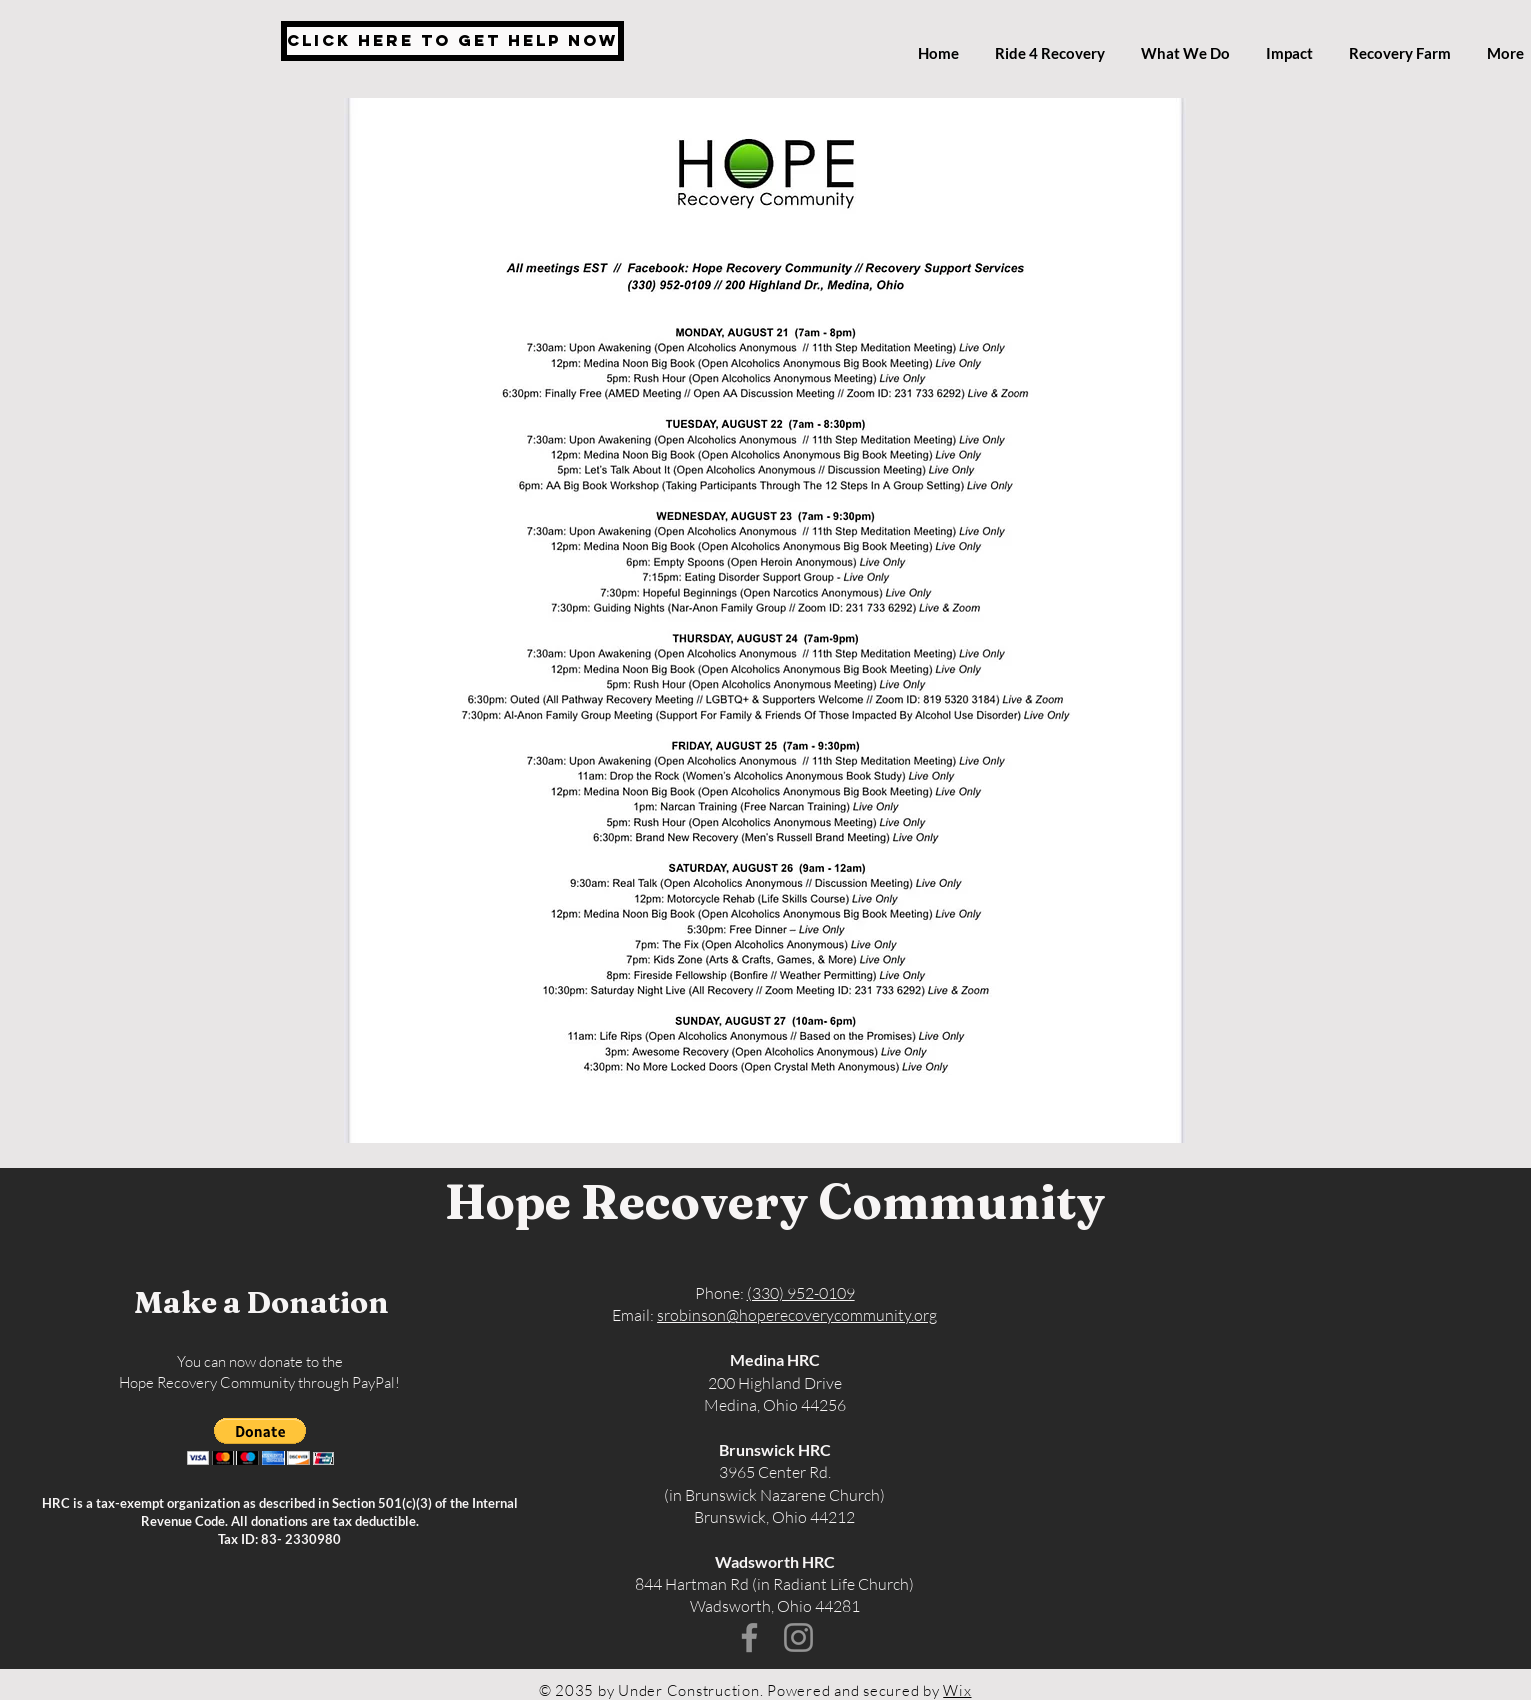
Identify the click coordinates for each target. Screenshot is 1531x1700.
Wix (957, 1690)
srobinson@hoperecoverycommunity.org (797, 1315)
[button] (260, 1441)
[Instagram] (798, 1637)
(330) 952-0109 (801, 1293)
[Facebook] (749, 1637)
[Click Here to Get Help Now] (452, 41)
